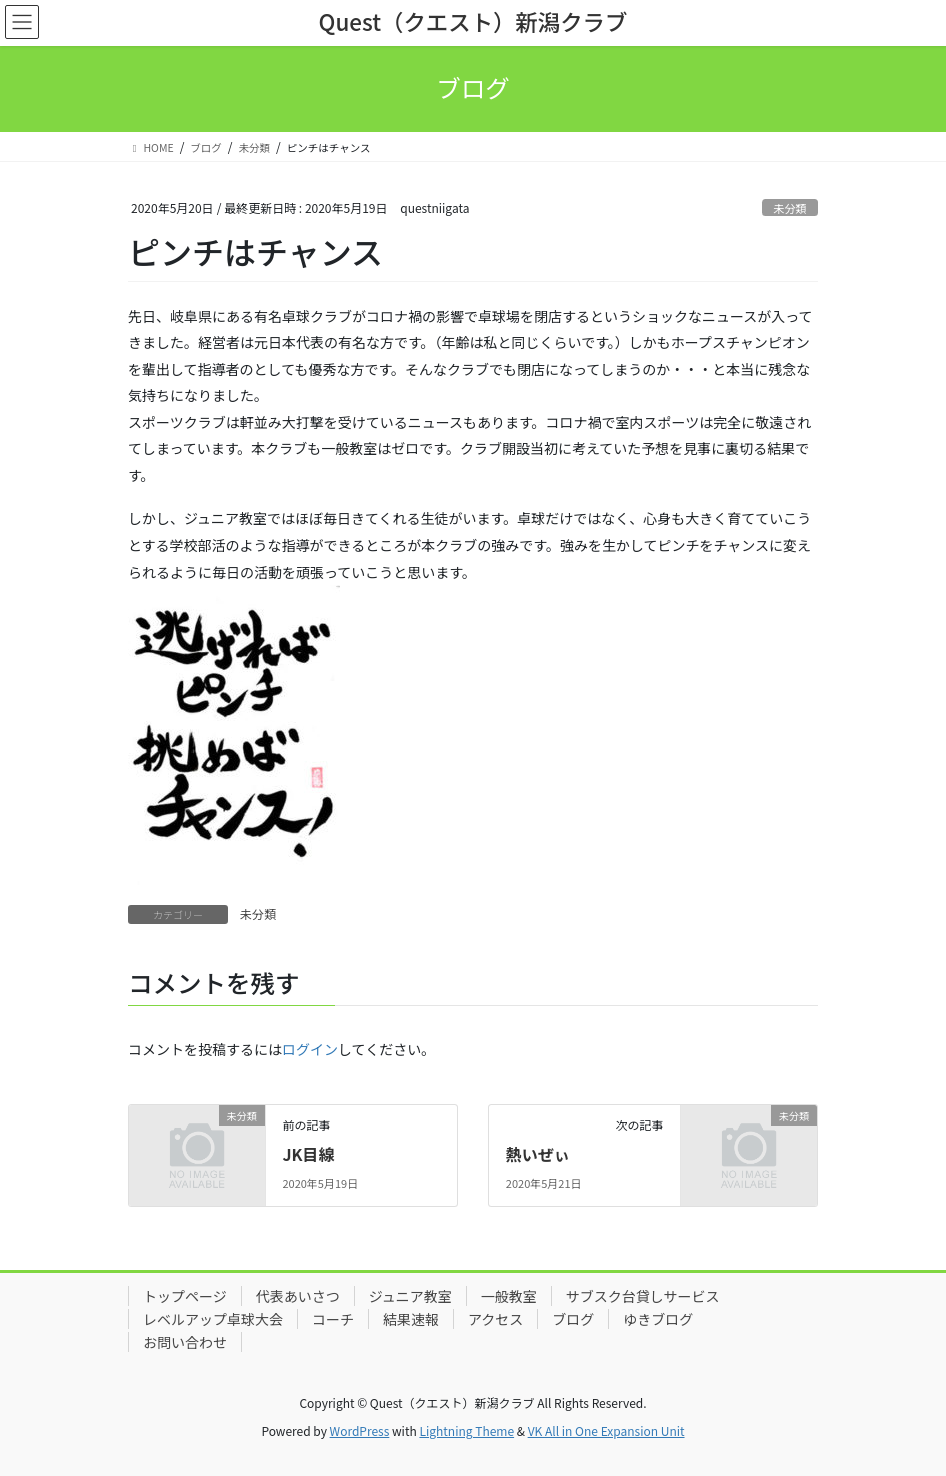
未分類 (790, 208)
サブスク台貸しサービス (643, 1296)
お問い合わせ (185, 1342)
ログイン (310, 1049)
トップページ (185, 1296)
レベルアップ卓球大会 (213, 1319)
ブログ (573, 1319)
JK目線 (308, 1154)
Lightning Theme (466, 1430)
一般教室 (509, 1296)
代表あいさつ (298, 1296)
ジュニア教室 (410, 1296)
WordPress (360, 1430)
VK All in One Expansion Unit (606, 1430)
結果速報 (411, 1319)
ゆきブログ (658, 1319)
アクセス (495, 1319)
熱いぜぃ (538, 1154)
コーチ (333, 1319)
